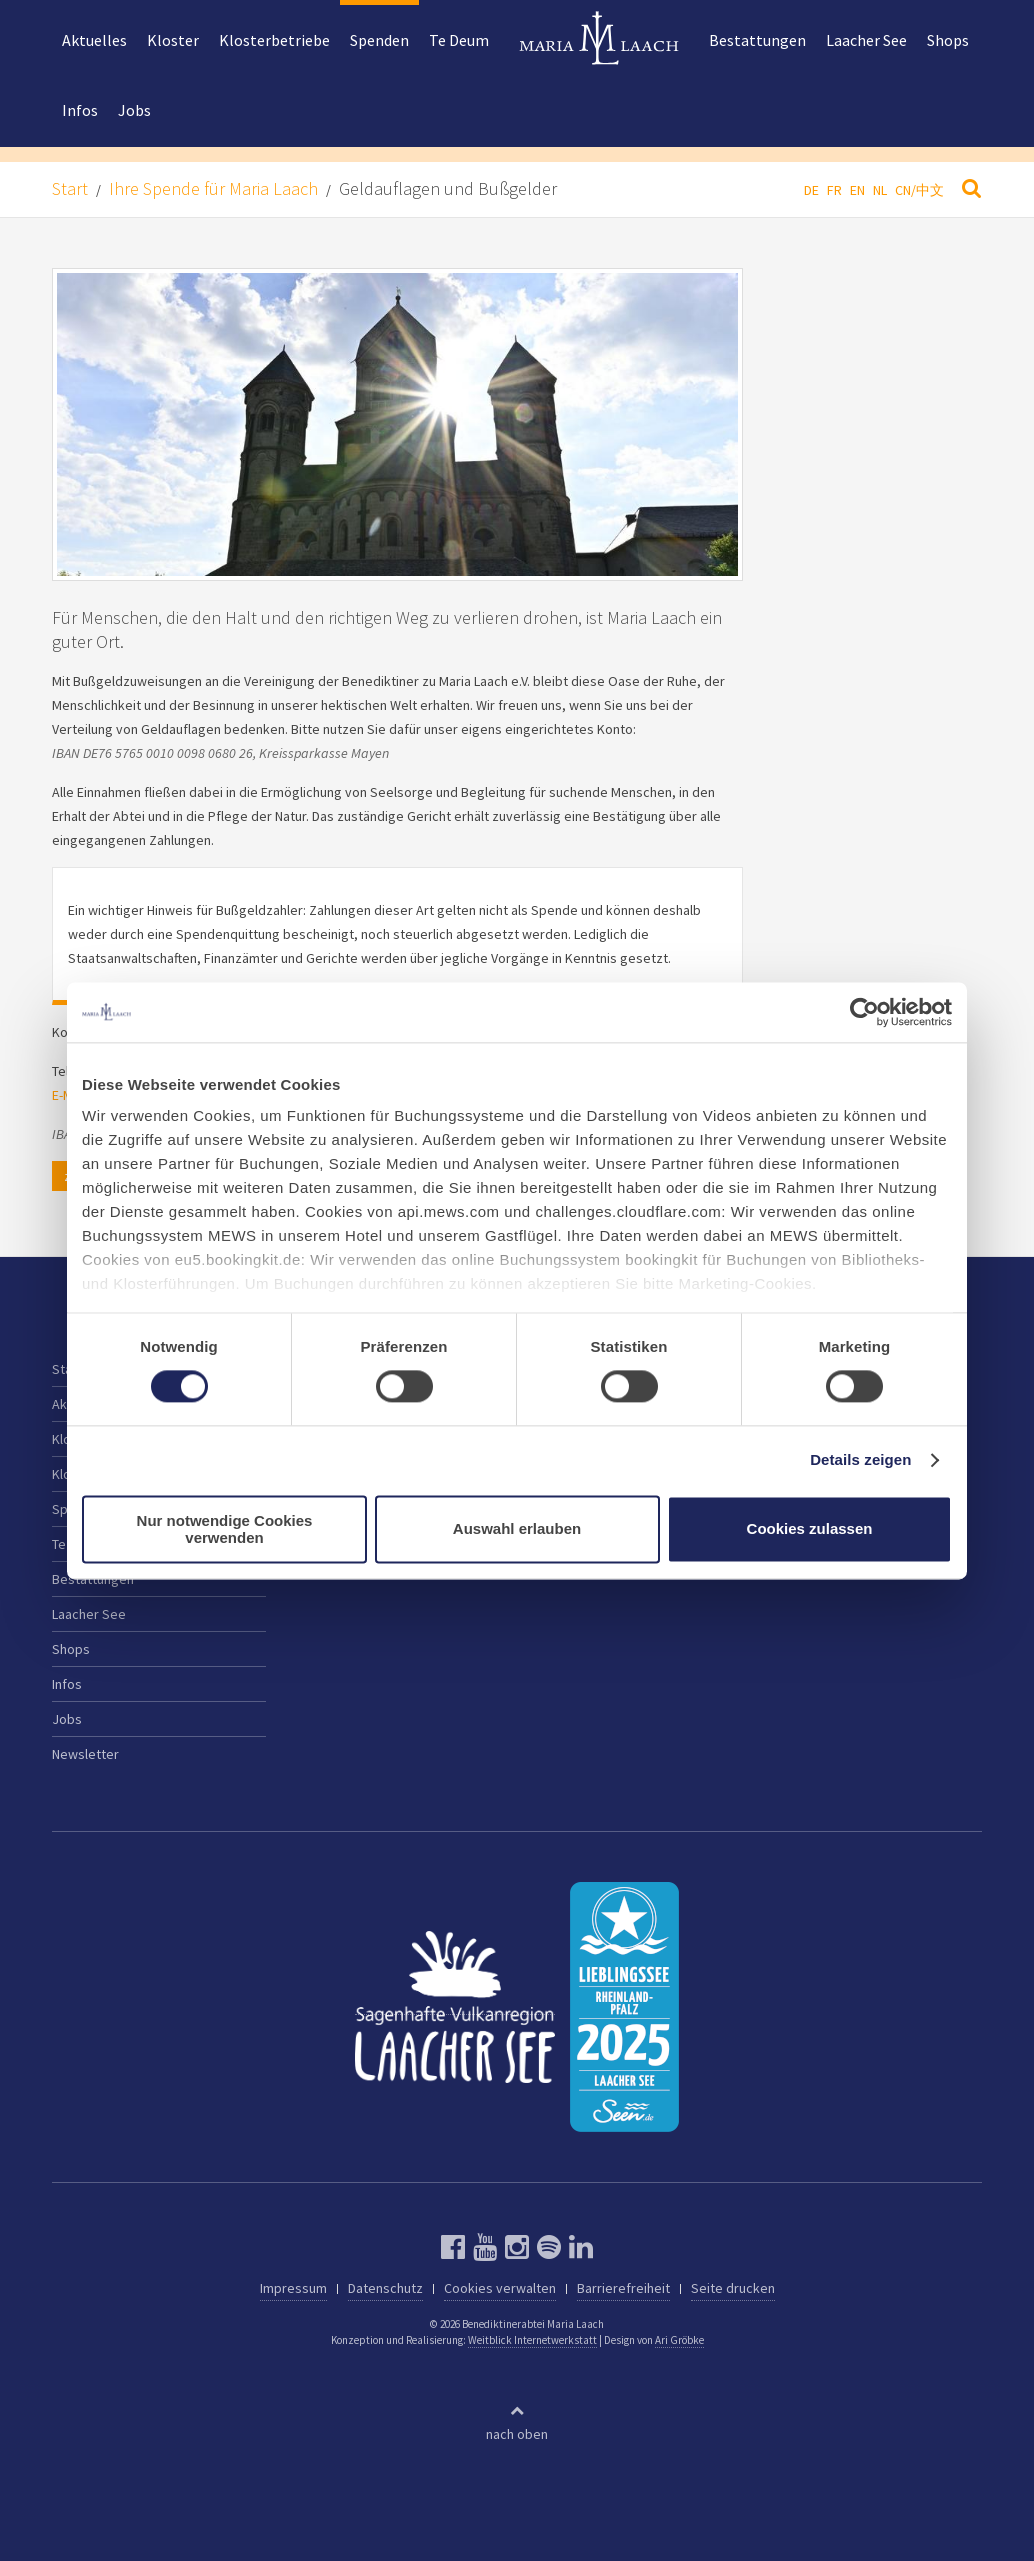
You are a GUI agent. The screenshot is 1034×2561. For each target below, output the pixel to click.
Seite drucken (733, 2288)
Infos (80, 110)
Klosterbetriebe (274, 40)
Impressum (293, 2288)
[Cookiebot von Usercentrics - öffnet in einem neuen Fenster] (864, 1012)
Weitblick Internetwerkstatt (532, 2340)
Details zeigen (860, 1460)
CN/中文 (919, 190)
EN (857, 190)
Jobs (134, 110)
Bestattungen (757, 40)
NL (880, 190)
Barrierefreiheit (623, 2288)
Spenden (379, 40)
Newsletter (85, 1754)
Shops (948, 40)
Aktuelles (94, 40)
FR (834, 190)
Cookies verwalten (500, 2288)
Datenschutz (385, 2288)
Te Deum (459, 40)
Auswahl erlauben (517, 1529)
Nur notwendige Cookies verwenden (225, 1529)
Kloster (173, 40)
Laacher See (866, 40)
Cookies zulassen (810, 1529)
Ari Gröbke (679, 2340)
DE (811, 190)
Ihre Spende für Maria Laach (213, 188)
